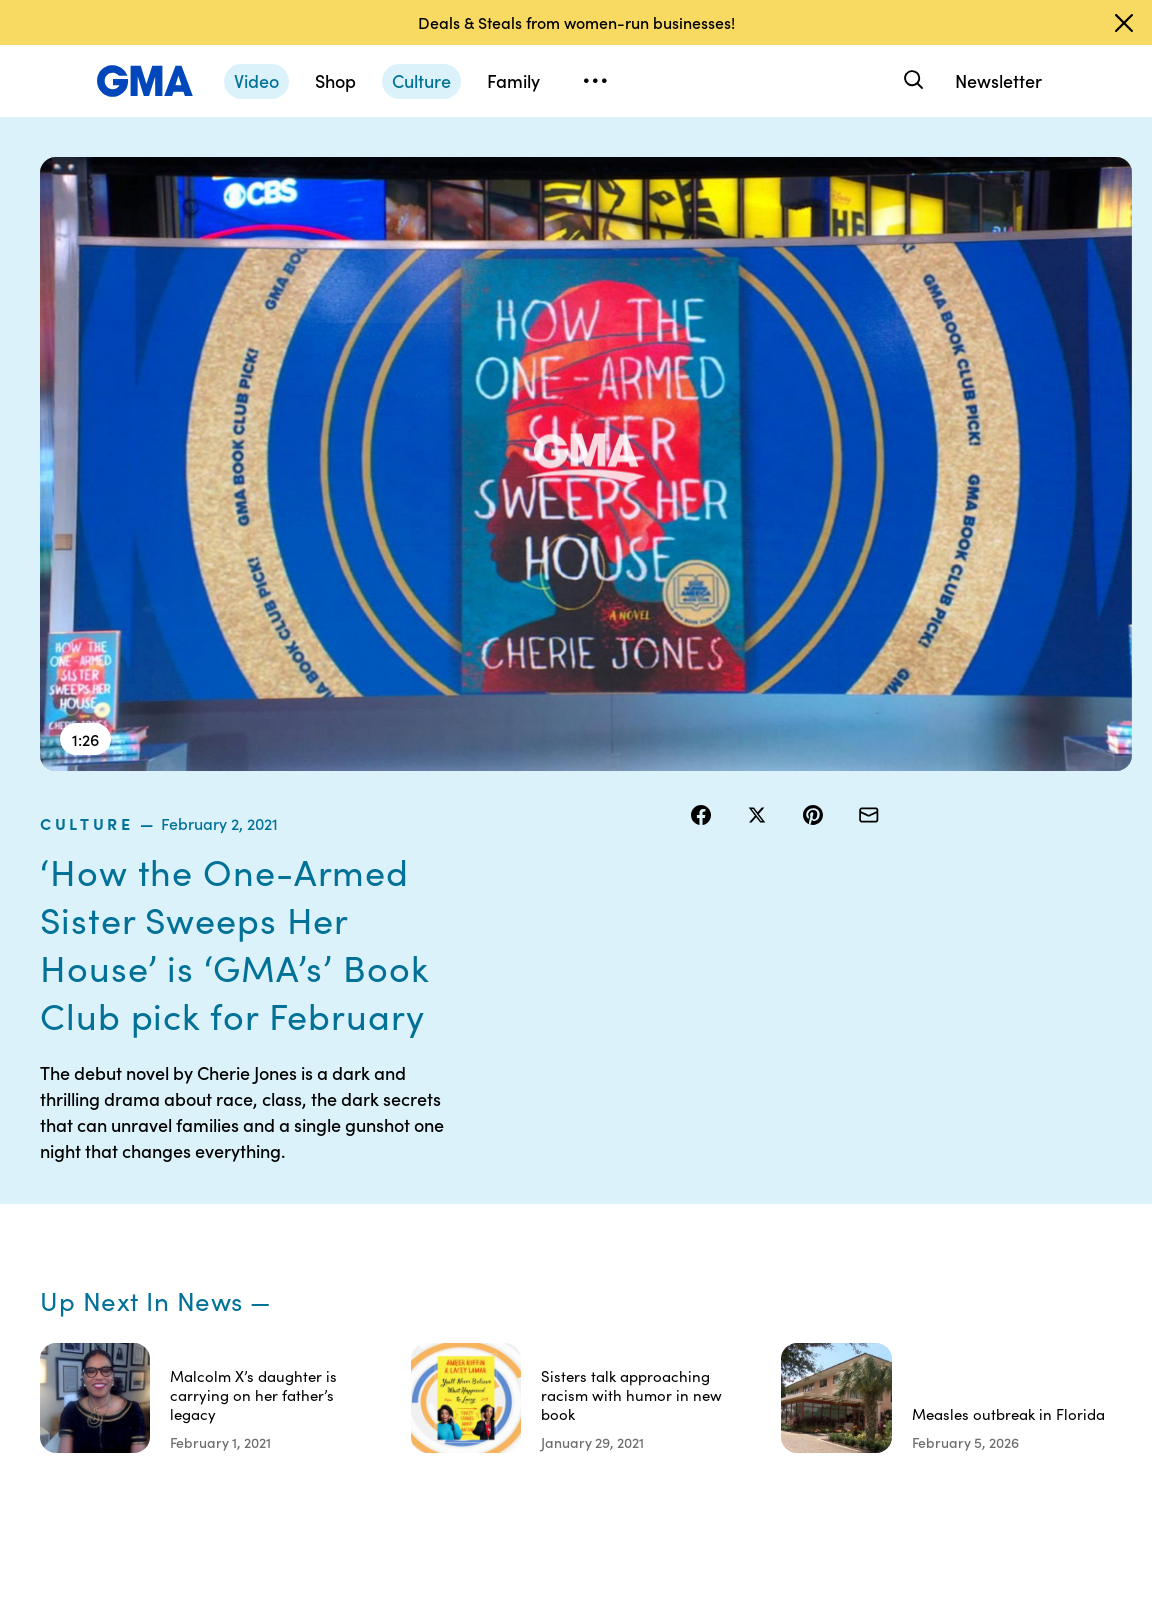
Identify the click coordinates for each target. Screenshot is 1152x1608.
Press (727, 1324)
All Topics (862, 1306)
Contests (615, 1162)
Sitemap (982, 1162)
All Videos (863, 1270)
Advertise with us (631, 1441)
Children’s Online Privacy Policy (631, 1378)
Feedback (741, 1360)
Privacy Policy (631, 1234)
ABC (847, 1234)
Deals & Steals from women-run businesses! (576, 22)
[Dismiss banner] (1124, 23)
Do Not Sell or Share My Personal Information (629, 1297)
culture (732, 169)
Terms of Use (627, 1198)
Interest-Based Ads (742, 1225)
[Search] (911, 80)
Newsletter (998, 80)
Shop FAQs (867, 1162)
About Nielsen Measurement (753, 1279)
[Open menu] (595, 81)
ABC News (866, 1198)
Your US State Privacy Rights (753, 1171)
